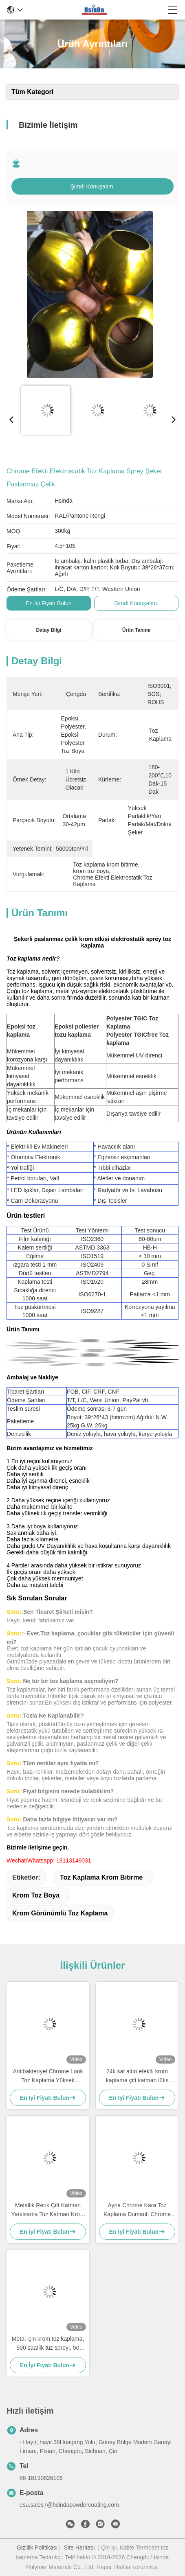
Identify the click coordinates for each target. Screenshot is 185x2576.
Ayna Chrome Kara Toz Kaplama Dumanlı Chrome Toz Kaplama (137, 2210)
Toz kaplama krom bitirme (101, 1877)
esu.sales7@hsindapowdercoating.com (69, 2505)
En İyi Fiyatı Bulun (49, 603)
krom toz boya (35, 1895)
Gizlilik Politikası (37, 2547)
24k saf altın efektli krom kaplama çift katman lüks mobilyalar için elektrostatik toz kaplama (137, 2076)
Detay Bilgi (48, 630)
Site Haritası (79, 2547)
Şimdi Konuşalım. (92, 186)
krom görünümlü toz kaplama (60, 1913)
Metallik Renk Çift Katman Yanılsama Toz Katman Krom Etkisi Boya (47, 2210)
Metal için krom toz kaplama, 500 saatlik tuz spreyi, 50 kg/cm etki (48, 2343)
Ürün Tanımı (136, 630)
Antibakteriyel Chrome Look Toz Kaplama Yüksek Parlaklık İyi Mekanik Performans (48, 2076)
